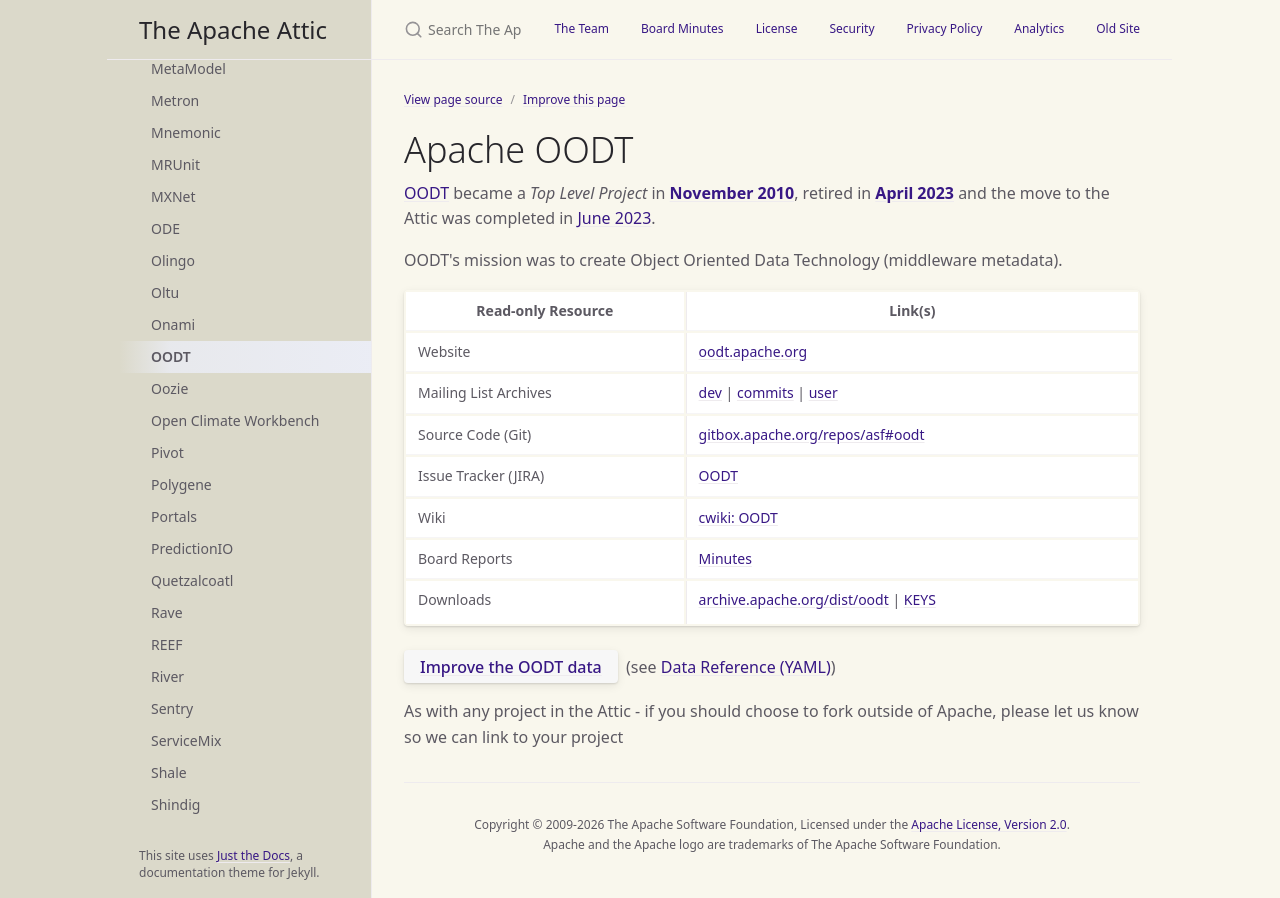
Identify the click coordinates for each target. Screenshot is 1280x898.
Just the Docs (253, 855)
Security (851, 28)
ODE (165, 228)
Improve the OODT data (511, 667)
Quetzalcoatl (192, 580)
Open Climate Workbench (235, 420)
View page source (453, 99)
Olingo (173, 260)
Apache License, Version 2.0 (988, 824)
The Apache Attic (233, 29)
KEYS (920, 599)
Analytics (1039, 28)
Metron (175, 100)
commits (765, 392)
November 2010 (732, 193)
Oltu (165, 292)
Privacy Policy (945, 28)
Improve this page (574, 99)
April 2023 (914, 193)
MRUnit (175, 164)
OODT (171, 356)
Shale (169, 772)
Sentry (172, 708)
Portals (174, 516)
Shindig (175, 804)
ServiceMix (186, 740)
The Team (581, 28)
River (167, 676)
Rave (167, 612)
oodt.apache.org (753, 351)
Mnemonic (186, 132)
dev (710, 392)
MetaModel (188, 68)
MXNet (173, 196)
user (823, 392)
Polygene (181, 484)
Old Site (1118, 28)
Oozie (169, 388)
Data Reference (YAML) (746, 667)
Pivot (167, 452)
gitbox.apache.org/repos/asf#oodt (812, 434)
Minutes (725, 558)
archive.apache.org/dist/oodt (794, 599)
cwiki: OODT (738, 517)
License (777, 28)
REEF (167, 644)
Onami (173, 324)
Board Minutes (682, 28)
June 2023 (614, 218)
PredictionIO (192, 548)
